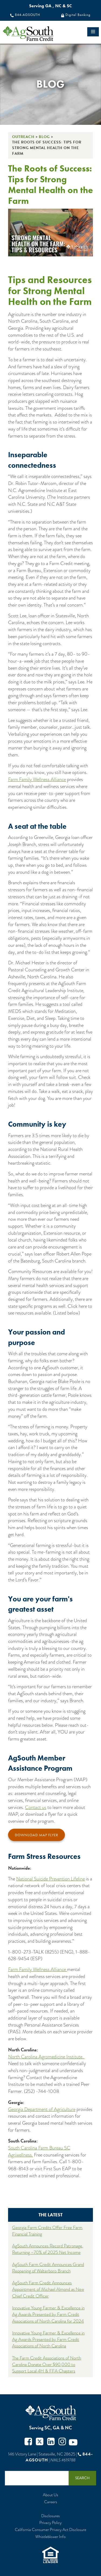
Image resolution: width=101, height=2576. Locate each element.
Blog (44, 137)
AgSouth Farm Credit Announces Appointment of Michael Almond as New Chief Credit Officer (48, 2289)
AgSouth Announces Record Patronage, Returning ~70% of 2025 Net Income (47, 2249)
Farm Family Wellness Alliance (37, 779)
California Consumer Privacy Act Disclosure (50, 2530)
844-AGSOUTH (27, 15)
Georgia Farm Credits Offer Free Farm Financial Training (47, 2230)
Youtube (73, 2442)
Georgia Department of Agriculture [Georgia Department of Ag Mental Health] (41, 2109)
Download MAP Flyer (36, 1834)
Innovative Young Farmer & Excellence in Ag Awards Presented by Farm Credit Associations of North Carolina (48, 2340)
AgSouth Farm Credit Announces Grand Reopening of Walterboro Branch (48, 2267)
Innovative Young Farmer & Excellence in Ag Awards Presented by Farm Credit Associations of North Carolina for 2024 (48, 2314)
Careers (50, 2502)
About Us (50, 2495)
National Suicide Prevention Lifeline (50, 1878)
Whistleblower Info (50, 2537)
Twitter (39, 2442)
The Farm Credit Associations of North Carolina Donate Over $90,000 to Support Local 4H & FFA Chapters (46, 2365)
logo (37, 33)
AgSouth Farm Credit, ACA (50, 2413)
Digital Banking (77, 15)
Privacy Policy (50, 2523)
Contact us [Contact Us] (35, 1807)
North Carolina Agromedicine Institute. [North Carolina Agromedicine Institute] (46, 2056)
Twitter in (51, 2442)
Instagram (62, 2442)
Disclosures (50, 2516)
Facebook (28, 2442)
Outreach (23, 137)
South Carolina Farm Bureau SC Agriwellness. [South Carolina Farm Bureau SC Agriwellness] (39, 2151)
